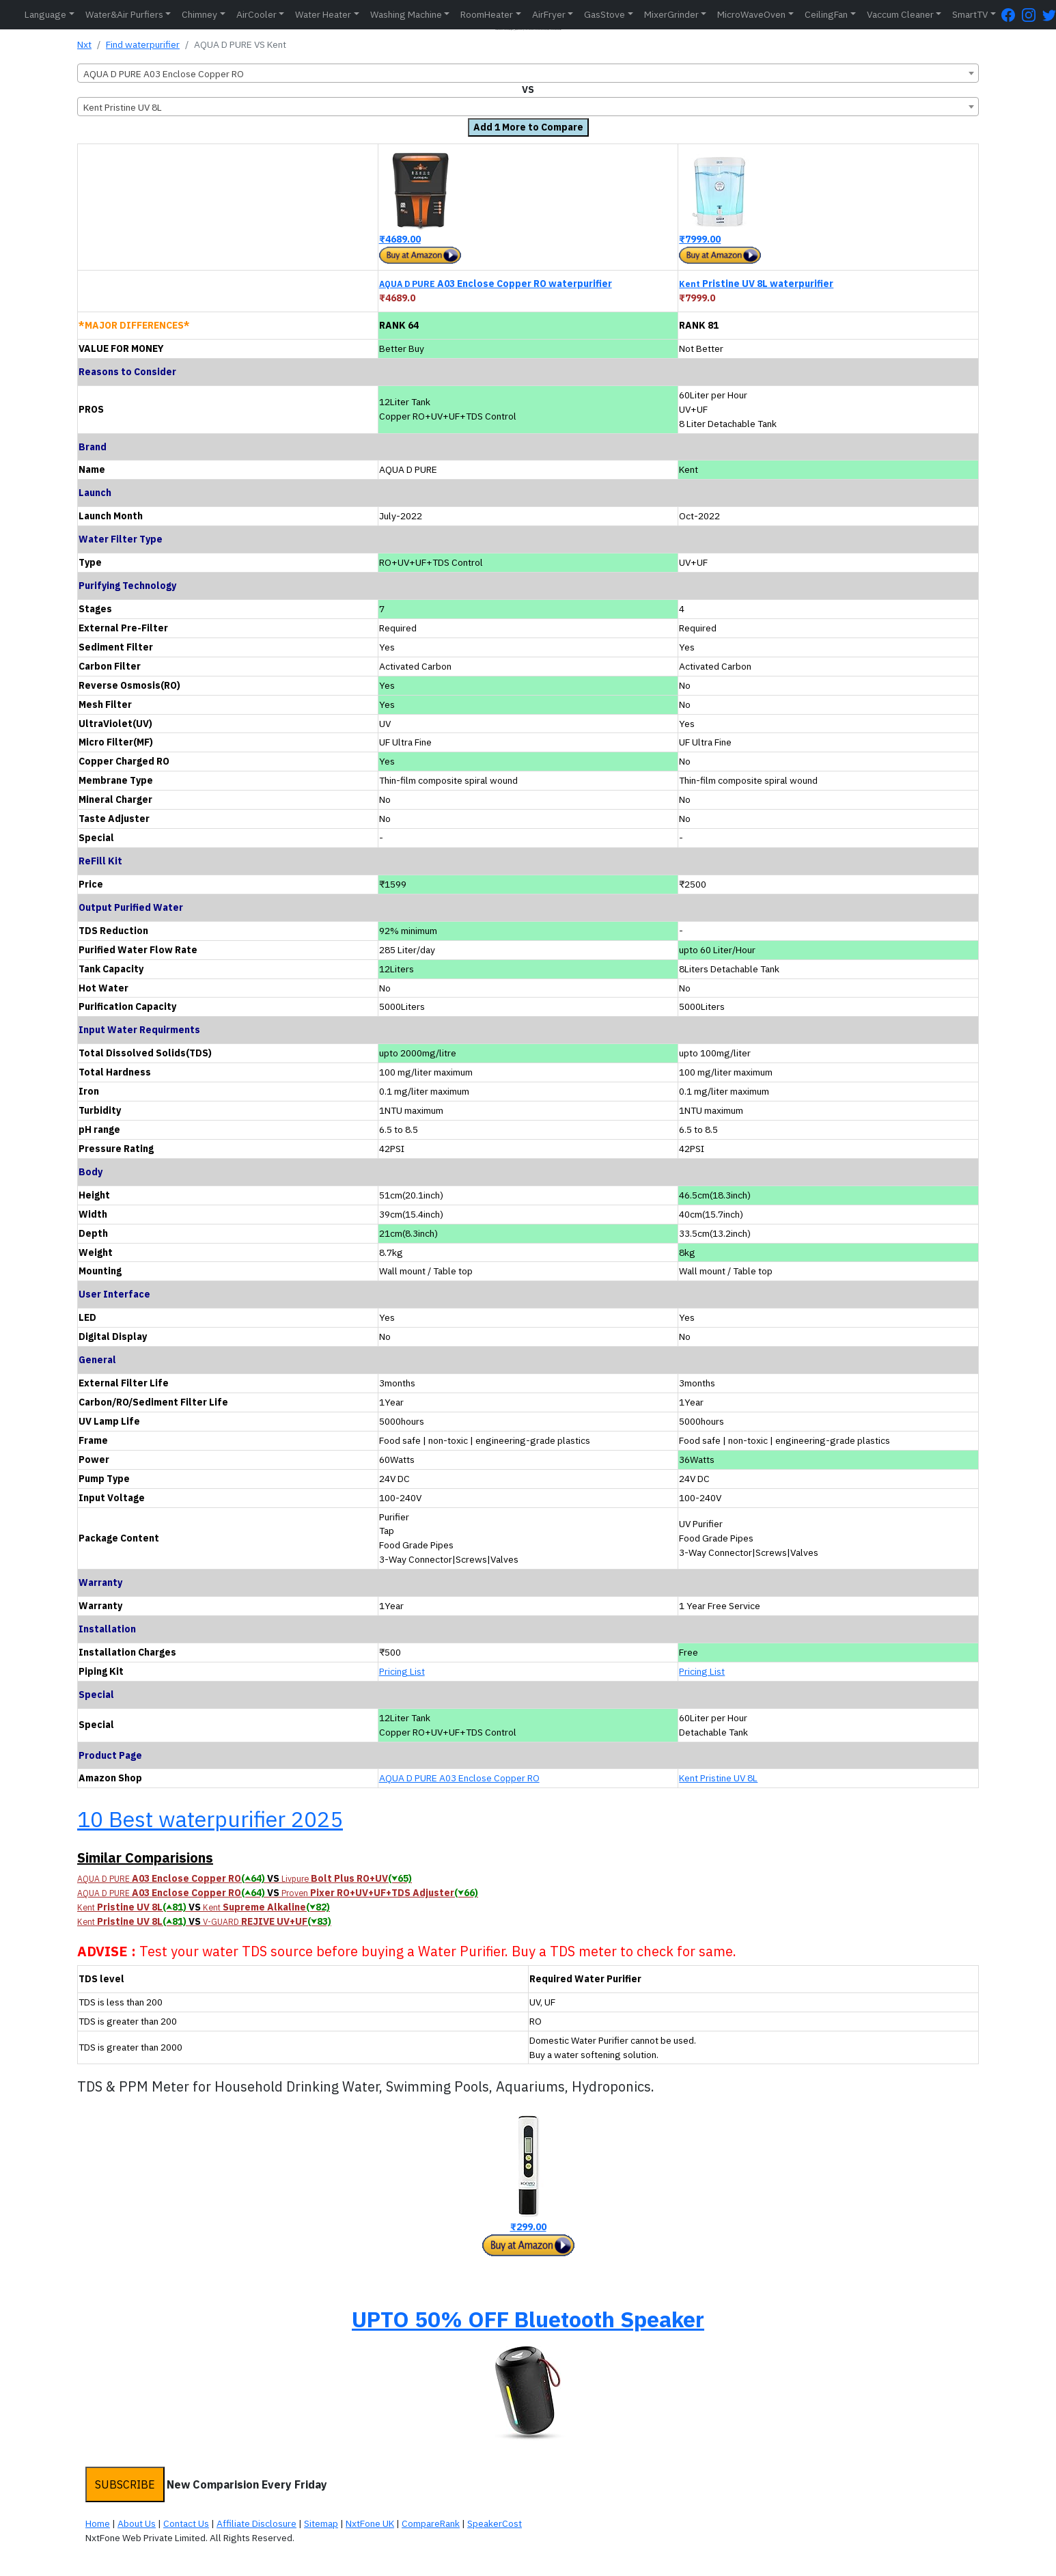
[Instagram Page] (1032, 15)
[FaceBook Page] (1011, 15)
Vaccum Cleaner (900, 14)
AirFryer (549, 14)
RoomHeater (486, 14)
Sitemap (321, 2523)
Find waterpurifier (143, 44)
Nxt (84, 44)
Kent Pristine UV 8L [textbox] (122, 107)
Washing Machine (406, 14)
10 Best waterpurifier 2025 (210, 1819)
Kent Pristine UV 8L (718, 1778)
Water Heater (323, 14)
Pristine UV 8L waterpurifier (756, 283)
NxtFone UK (370, 2523)
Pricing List (402, 1671)
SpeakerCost (494, 2523)
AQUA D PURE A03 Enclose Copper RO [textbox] (163, 74)
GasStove (604, 14)
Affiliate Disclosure (256, 2523)
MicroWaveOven (751, 14)
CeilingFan (826, 14)
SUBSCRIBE (125, 2484)
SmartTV (970, 14)
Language (45, 14)
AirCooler (256, 14)
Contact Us (186, 2523)
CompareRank (431, 2523)
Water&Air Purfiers (124, 14)
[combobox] (528, 73)
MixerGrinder (671, 14)
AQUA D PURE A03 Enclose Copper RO (459, 1778)
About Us (136, 2523)
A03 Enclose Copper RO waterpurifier (495, 283)
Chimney (199, 14)
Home (97, 2523)
